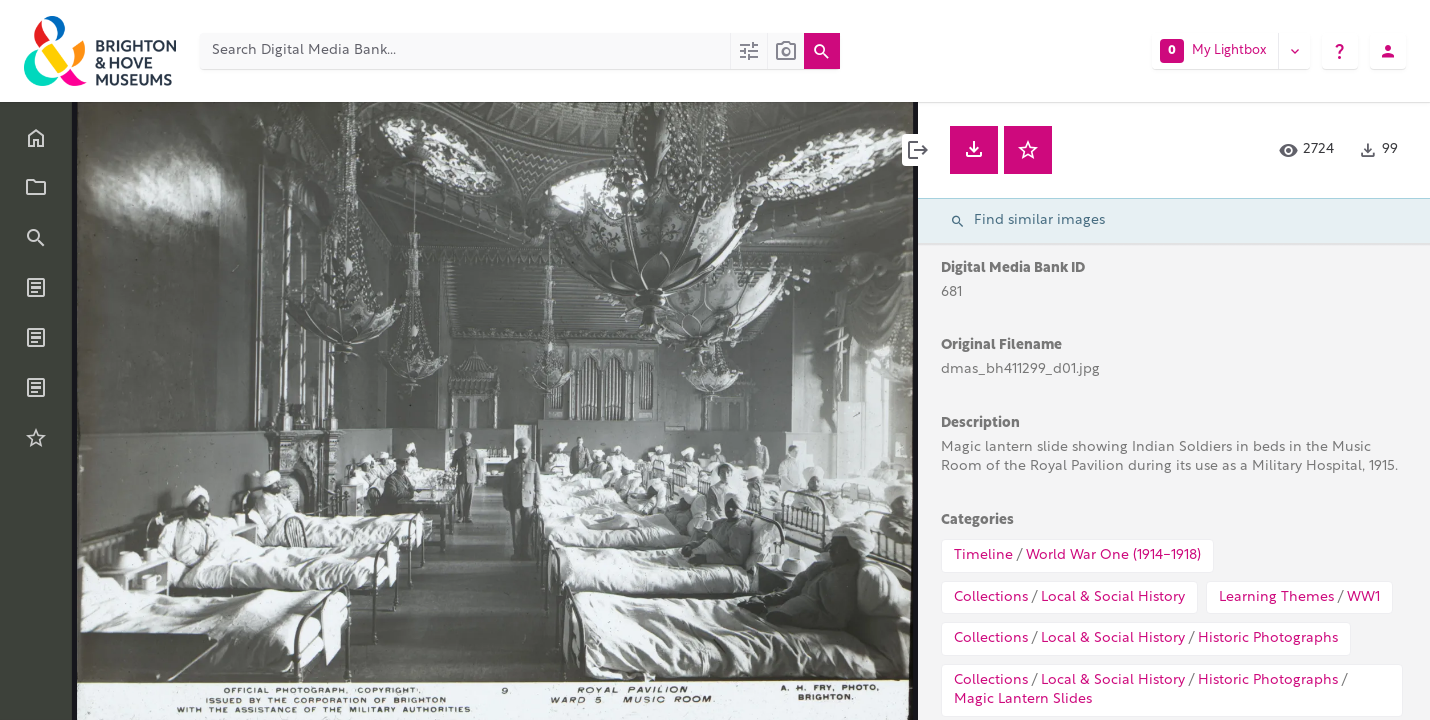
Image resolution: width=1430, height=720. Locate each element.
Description (980, 423)
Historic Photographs (1268, 638)
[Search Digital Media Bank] (465, 51)
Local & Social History (1113, 597)
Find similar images (1027, 221)
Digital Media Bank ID (1013, 268)
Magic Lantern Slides (1023, 699)
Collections (991, 597)
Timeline (983, 555)
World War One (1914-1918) (1113, 555)
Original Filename (1001, 345)
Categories (977, 520)
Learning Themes (1276, 597)
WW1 (1363, 597)
